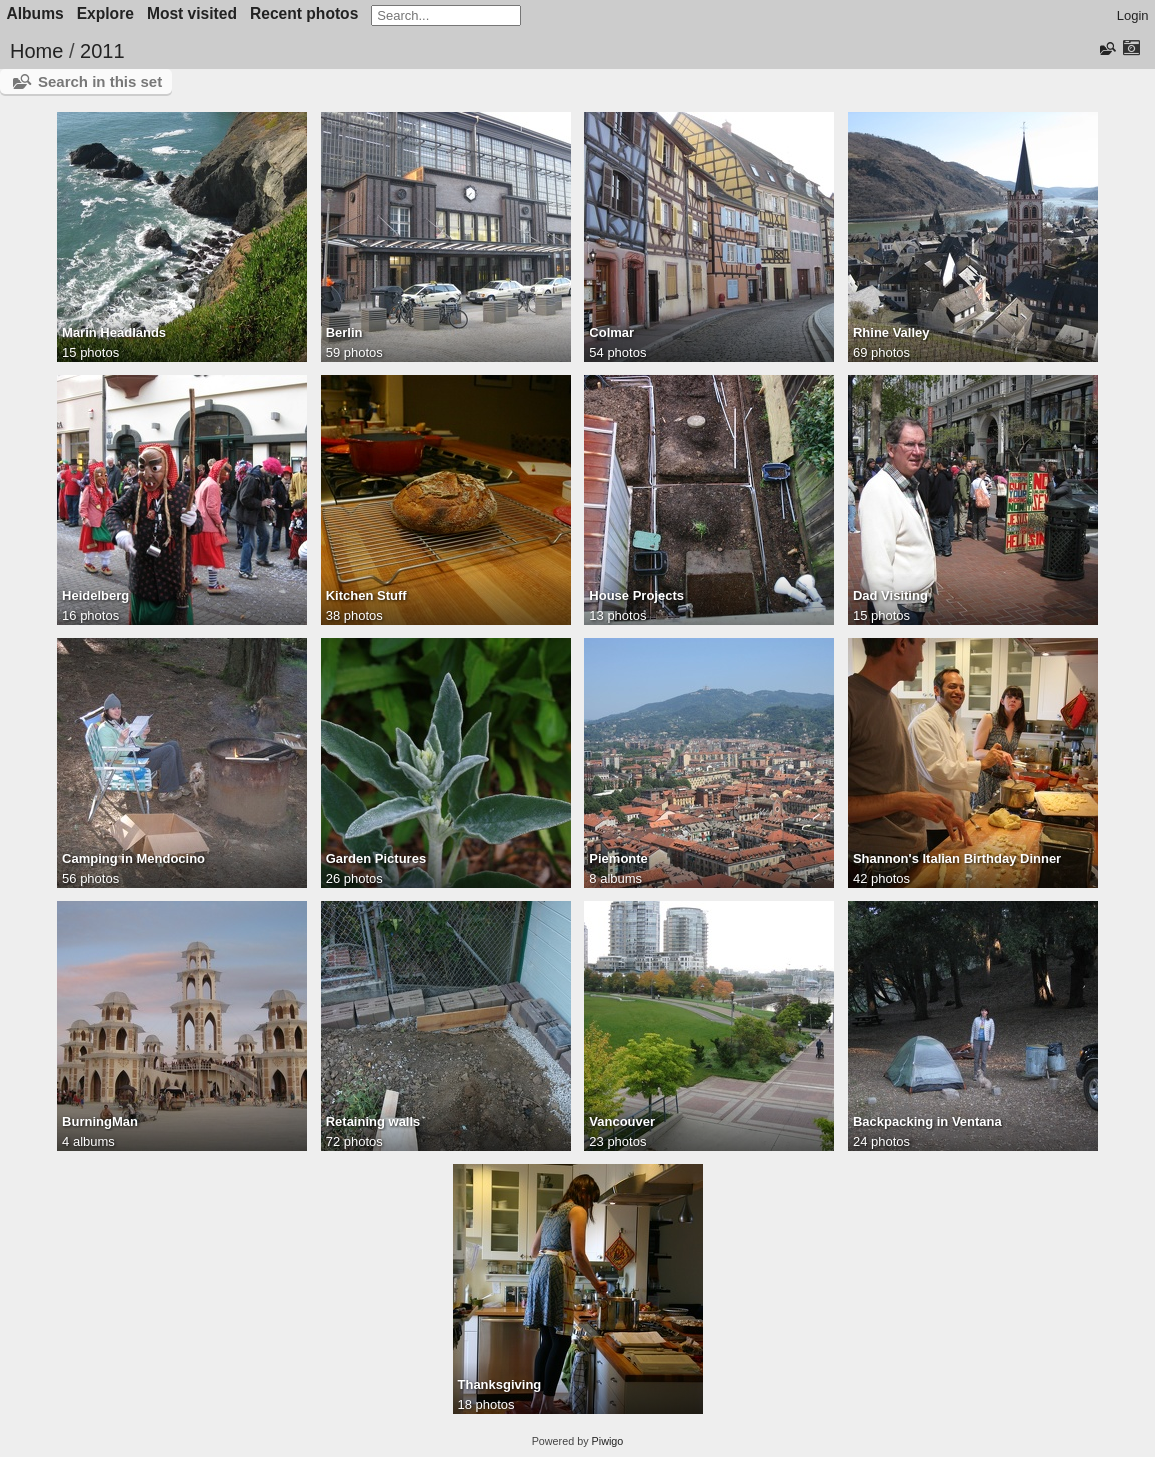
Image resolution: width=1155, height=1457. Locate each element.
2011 (102, 51)
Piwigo (608, 1441)
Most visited (192, 13)
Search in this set (100, 81)
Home (36, 51)
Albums (35, 13)
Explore (105, 13)
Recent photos (304, 13)
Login (1133, 15)
